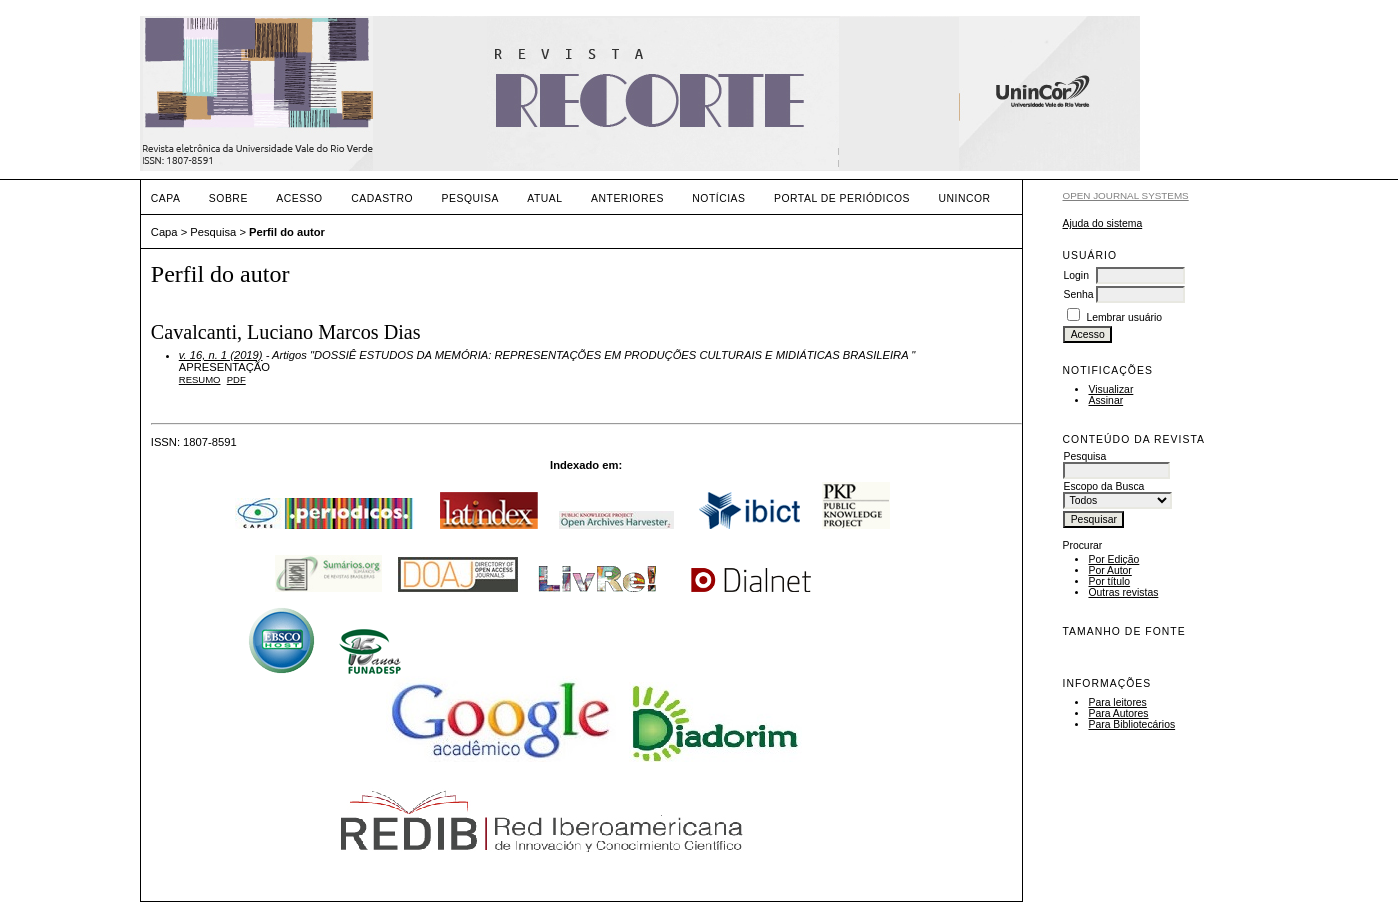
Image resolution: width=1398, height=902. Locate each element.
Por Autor (1109, 570)
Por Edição (1113, 559)
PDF (236, 379)
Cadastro (382, 198)
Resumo (200, 379)
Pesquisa (470, 198)
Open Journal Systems (1125, 195)
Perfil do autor (287, 232)
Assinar (1105, 400)
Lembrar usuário (1124, 317)
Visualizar (1110, 389)
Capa (166, 198)
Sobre (228, 198)
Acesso (299, 198)
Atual (544, 198)
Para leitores (1117, 702)
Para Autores (1118, 713)
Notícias (718, 198)
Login (1075, 275)
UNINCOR (965, 198)
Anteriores (627, 198)
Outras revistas (1123, 592)
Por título (1109, 581)
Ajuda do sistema (1102, 223)
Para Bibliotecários (1131, 724)
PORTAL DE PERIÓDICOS (842, 198)
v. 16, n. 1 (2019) (221, 355)
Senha (1078, 294)
